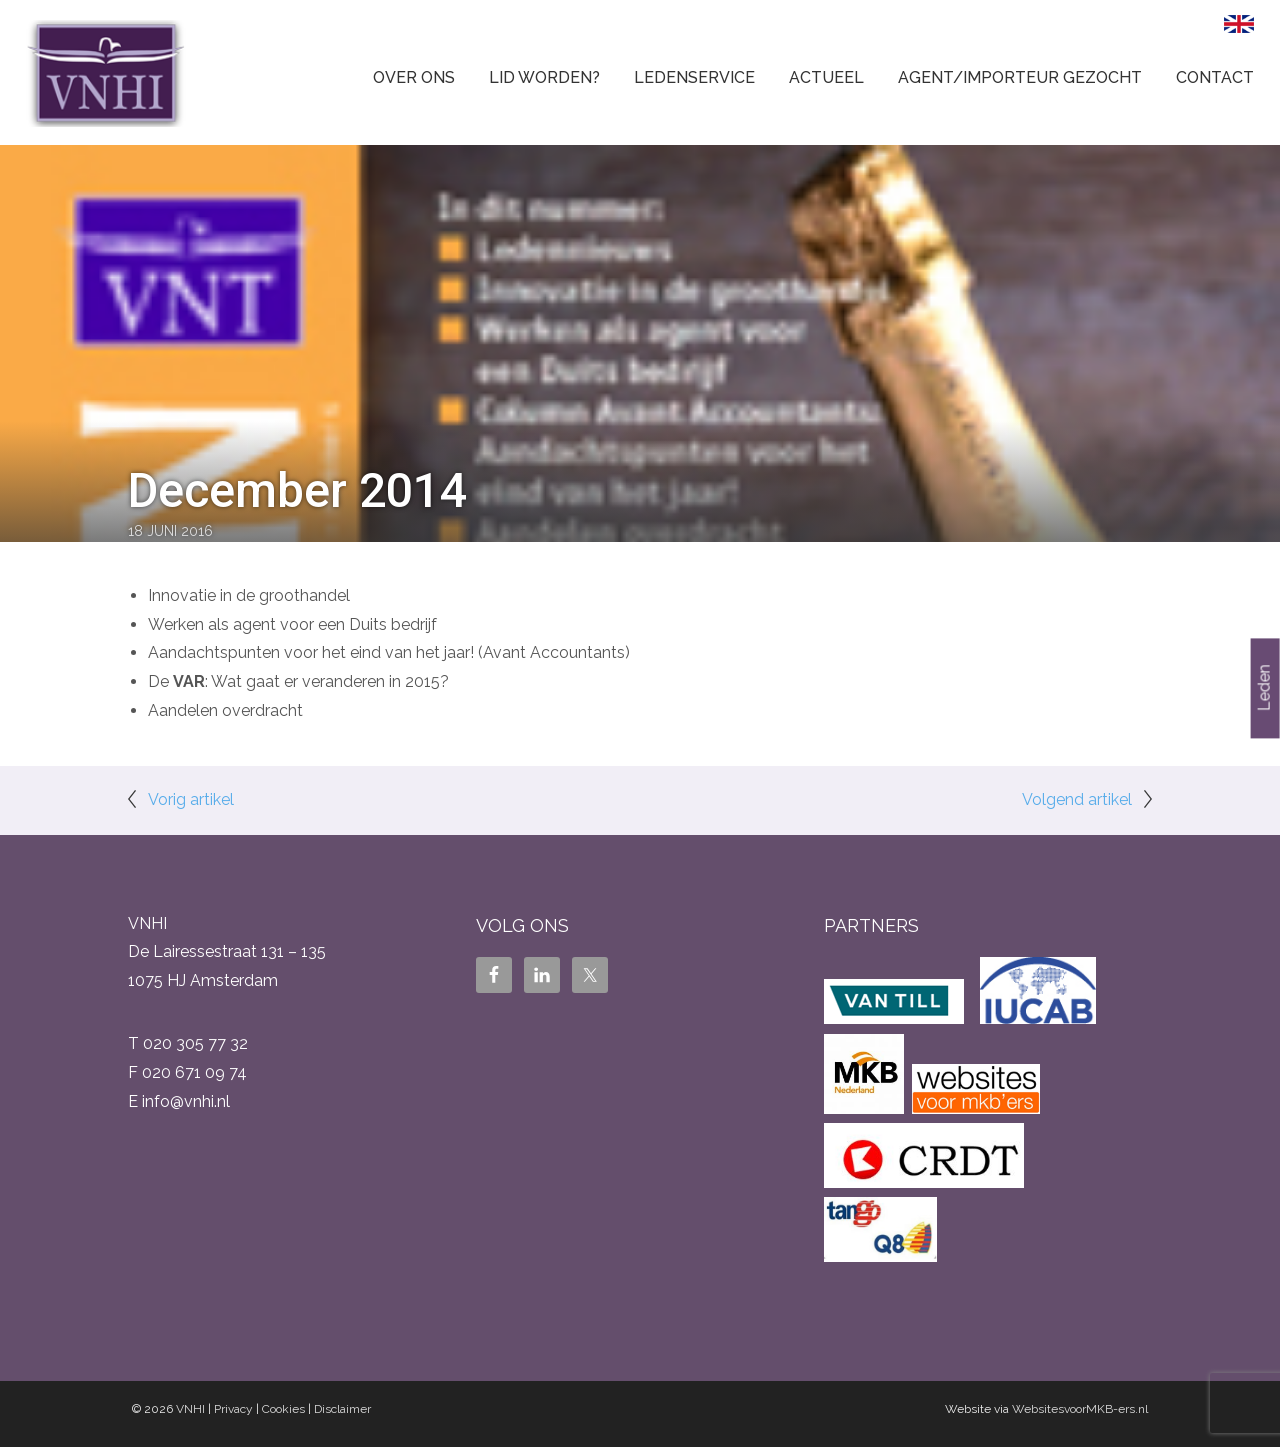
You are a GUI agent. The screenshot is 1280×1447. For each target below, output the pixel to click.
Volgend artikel (1077, 799)
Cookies (283, 1409)
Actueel (826, 77)
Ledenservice (694, 77)
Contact (1215, 77)
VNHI (190, 1409)
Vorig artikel (191, 799)
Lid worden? (544, 77)
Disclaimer (342, 1409)
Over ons (414, 77)
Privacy (233, 1409)
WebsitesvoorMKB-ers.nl (1080, 1409)
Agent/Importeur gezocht (1020, 77)
